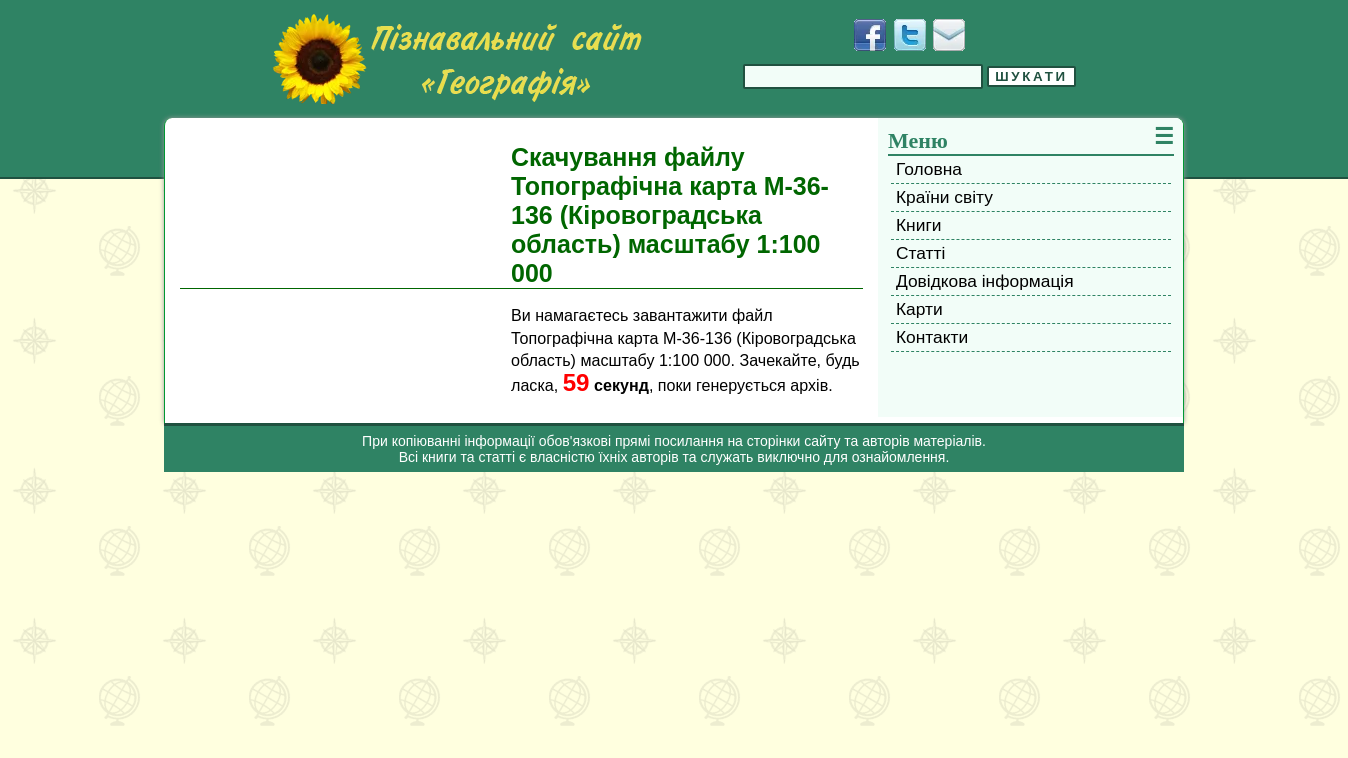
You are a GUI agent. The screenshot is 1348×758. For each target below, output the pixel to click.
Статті (920, 253)
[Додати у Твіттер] (910, 35)
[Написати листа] (949, 35)
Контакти (932, 337)
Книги (918, 225)
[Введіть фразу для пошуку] (863, 76)
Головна (929, 169)
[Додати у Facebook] (870, 35)
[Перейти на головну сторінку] (457, 59)
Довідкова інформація (985, 281)
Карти (919, 309)
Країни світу (944, 197)
